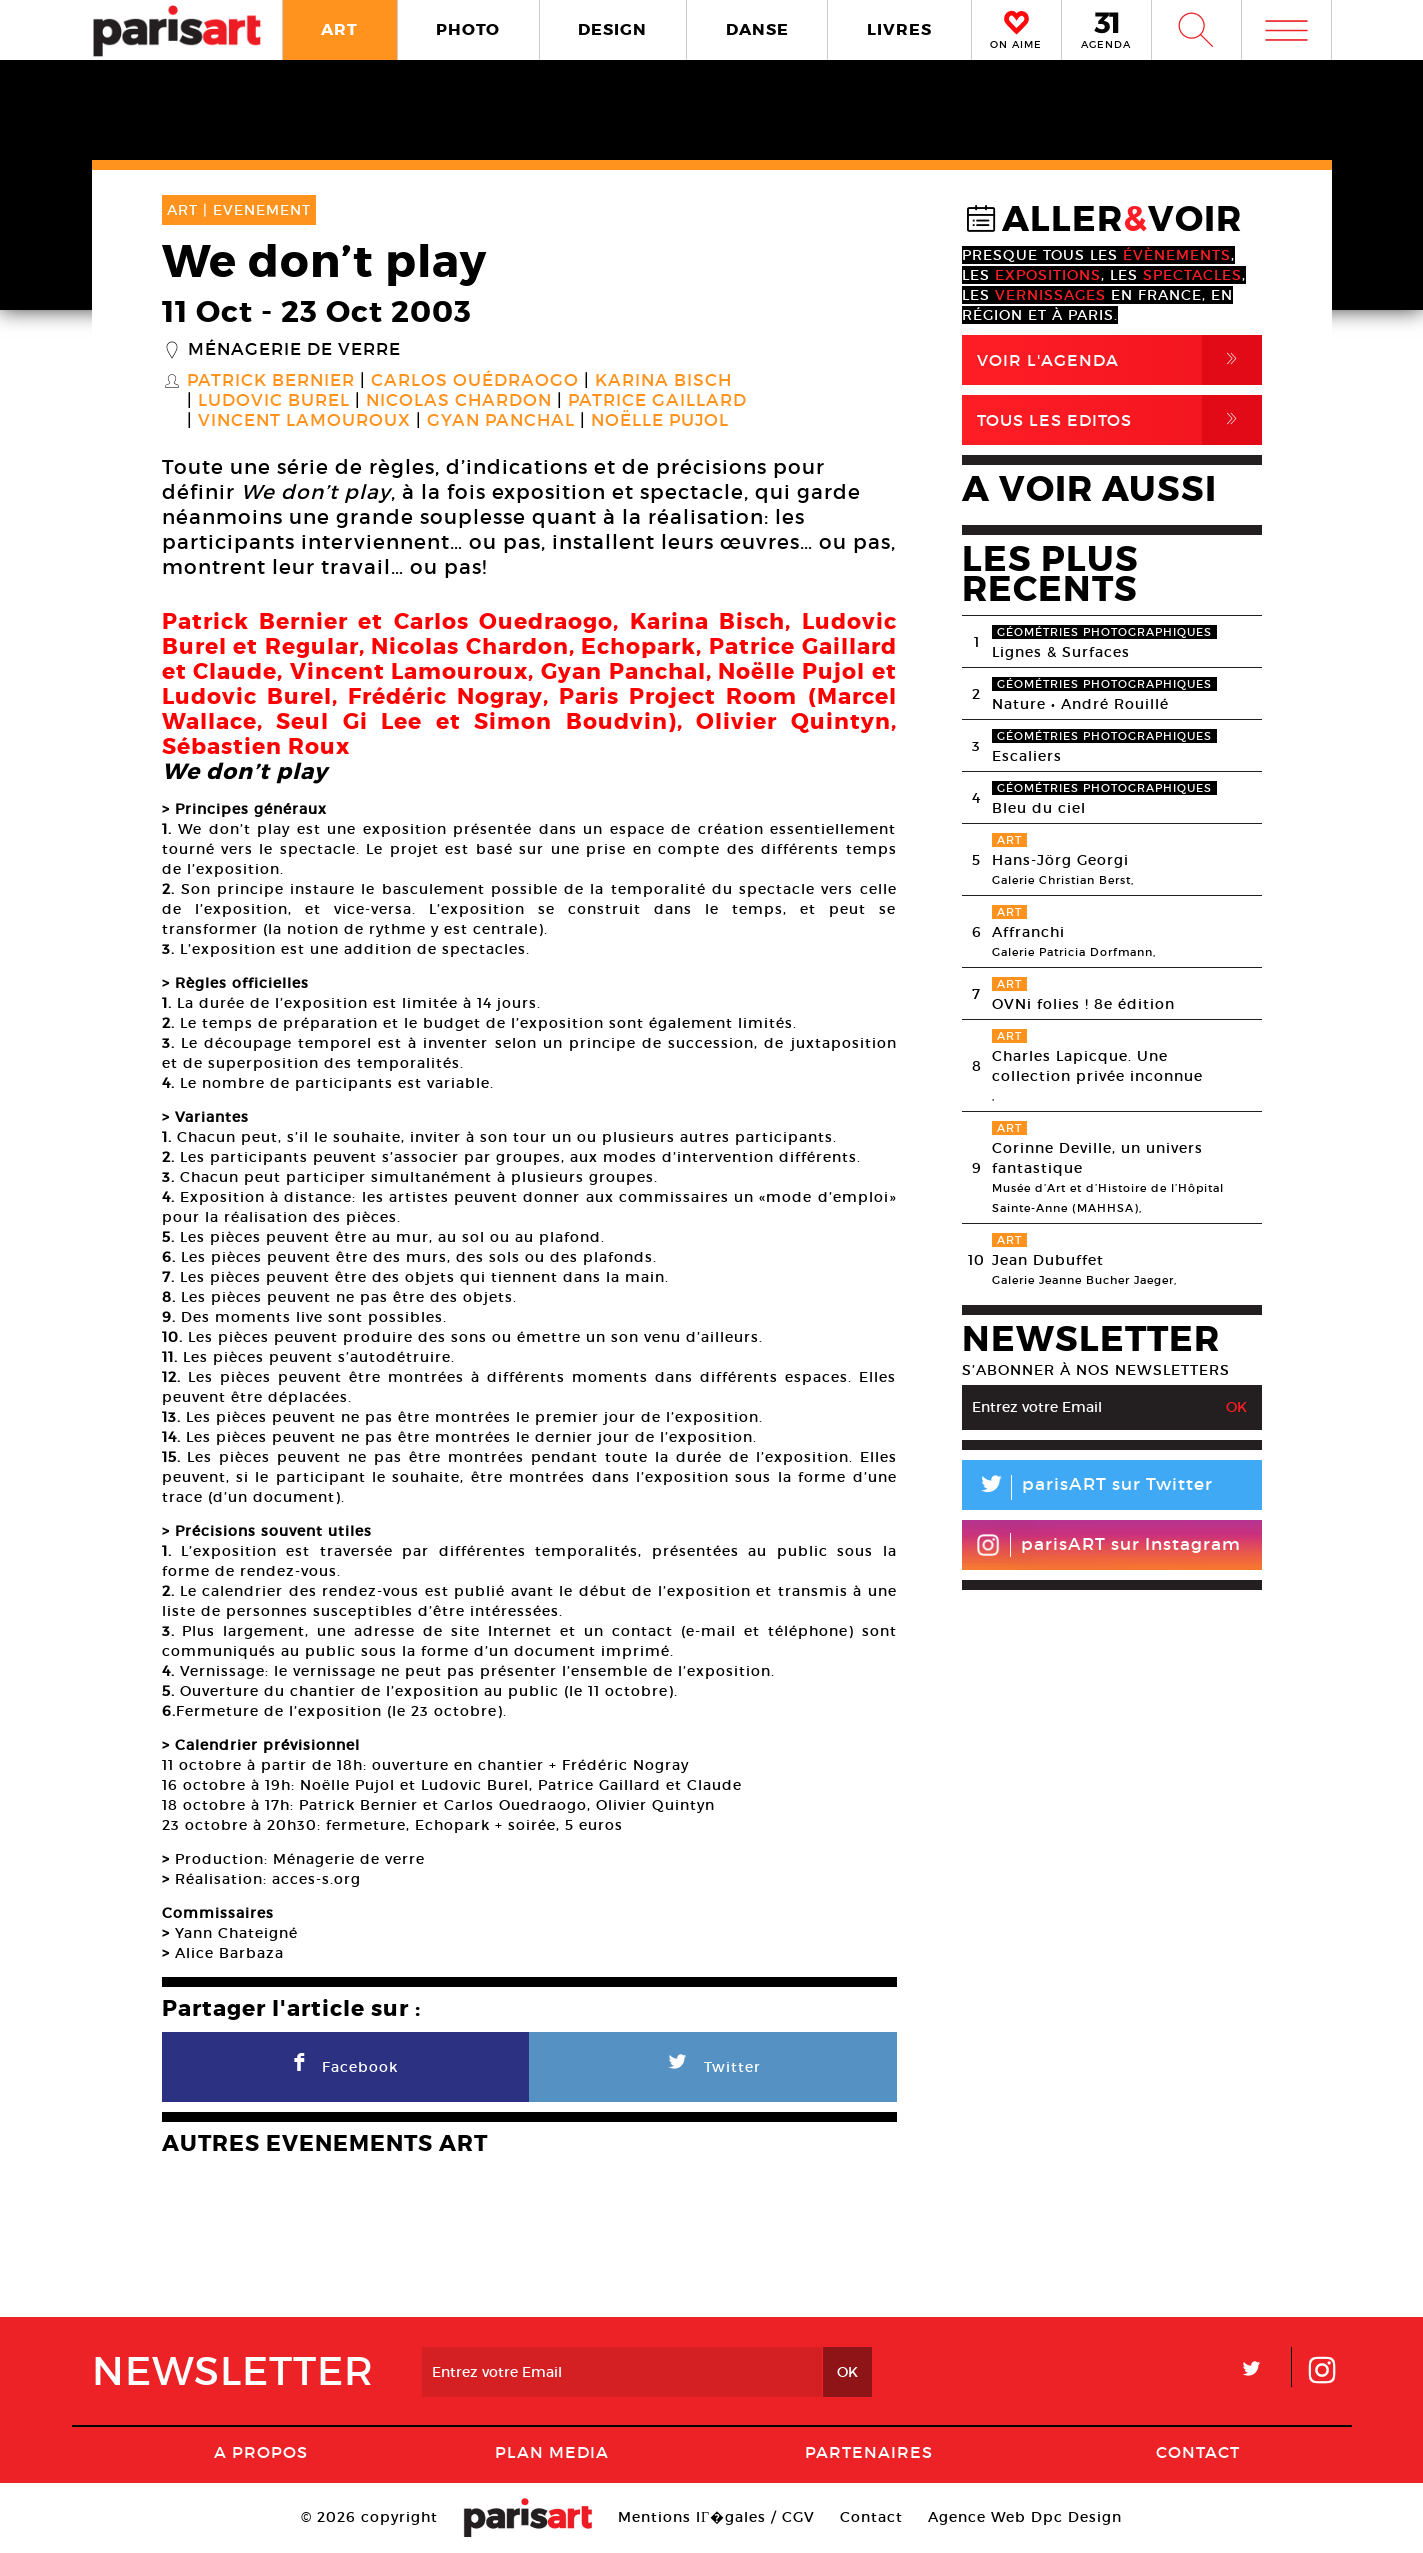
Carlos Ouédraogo (475, 381)
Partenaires (869, 2452)
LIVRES (899, 29)
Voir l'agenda (1119, 360)
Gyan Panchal (501, 421)
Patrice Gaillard (657, 401)
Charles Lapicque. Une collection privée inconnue (1097, 1066)
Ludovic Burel (274, 401)
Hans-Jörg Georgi (1060, 860)
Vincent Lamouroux (304, 421)
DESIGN (612, 29)
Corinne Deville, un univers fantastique (1097, 1158)
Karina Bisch (663, 381)
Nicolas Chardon (459, 401)
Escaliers (1027, 756)
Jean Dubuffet (1048, 1260)
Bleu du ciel (1039, 808)
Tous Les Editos (1119, 420)
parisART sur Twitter (1087, 1487)
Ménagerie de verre (294, 350)
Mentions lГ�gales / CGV (716, 2517)
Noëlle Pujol (660, 421)
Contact (1198, 2452)
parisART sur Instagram (1108, 1545)
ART (339, 29)
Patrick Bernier (271, 381)
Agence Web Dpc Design (1025, 2517)
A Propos (261, 2452)
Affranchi (1028, 932)
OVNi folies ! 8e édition (1083, 1004)
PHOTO (468, 29)
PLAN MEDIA (552, 2452)
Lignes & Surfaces (1061, 652)
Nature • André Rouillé (1080, 704)
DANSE (757, 29)
